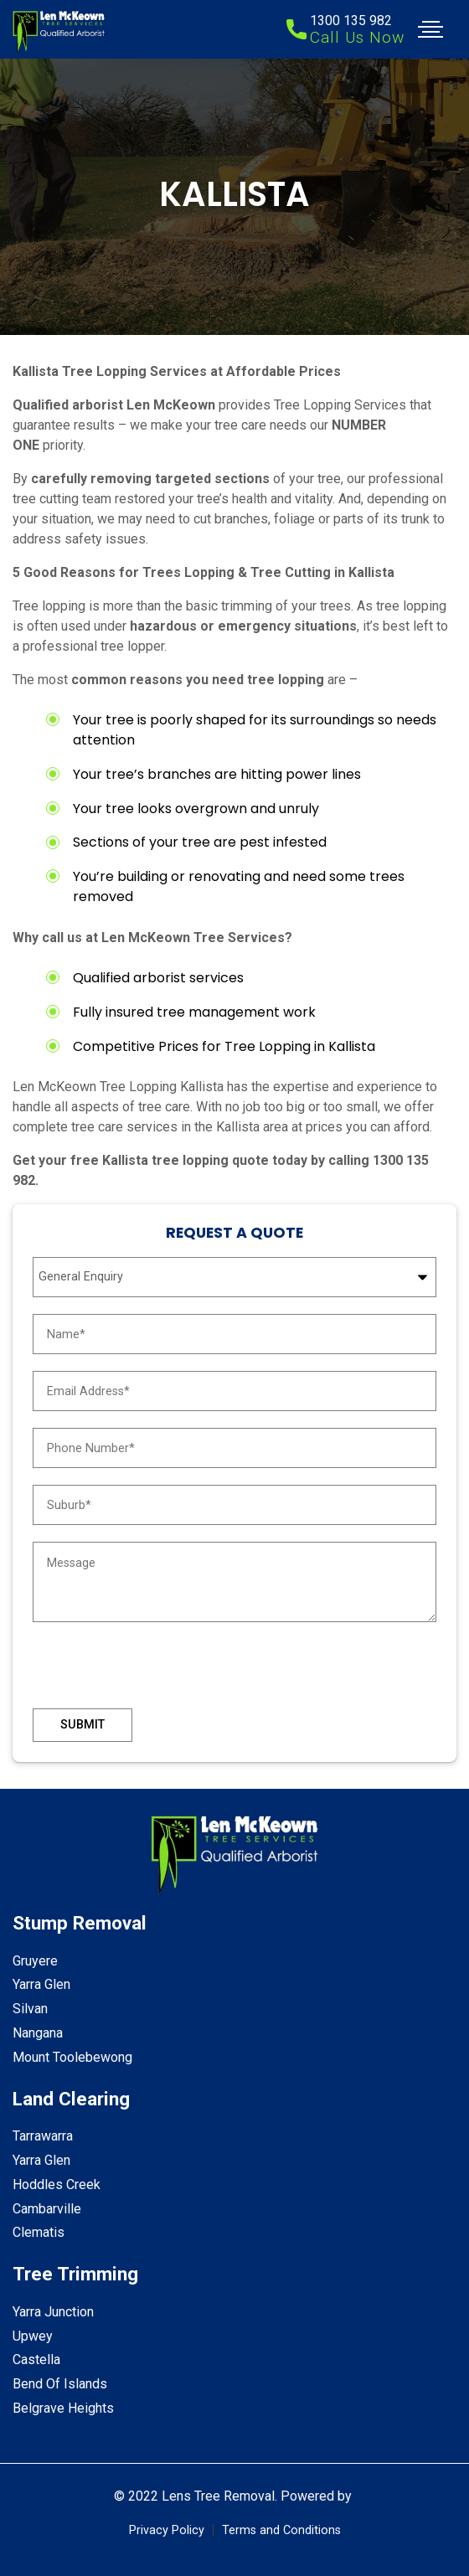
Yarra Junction (53, 2312)
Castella (36, 2359)
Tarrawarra (43, 2136)
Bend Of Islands (60, 2384)
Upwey (33, 2336)
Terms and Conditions (281, 2530)
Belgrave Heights (63, 2408)
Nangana (38, 2033)
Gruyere (35, 1961)
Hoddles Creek (56, 2184)
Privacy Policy (166, 2530)
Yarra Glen (41, 1984)
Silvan (30, 2009)
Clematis (38, 2232)
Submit (82, 1725)
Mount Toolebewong (72, 2057)
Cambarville (47, 2209)
